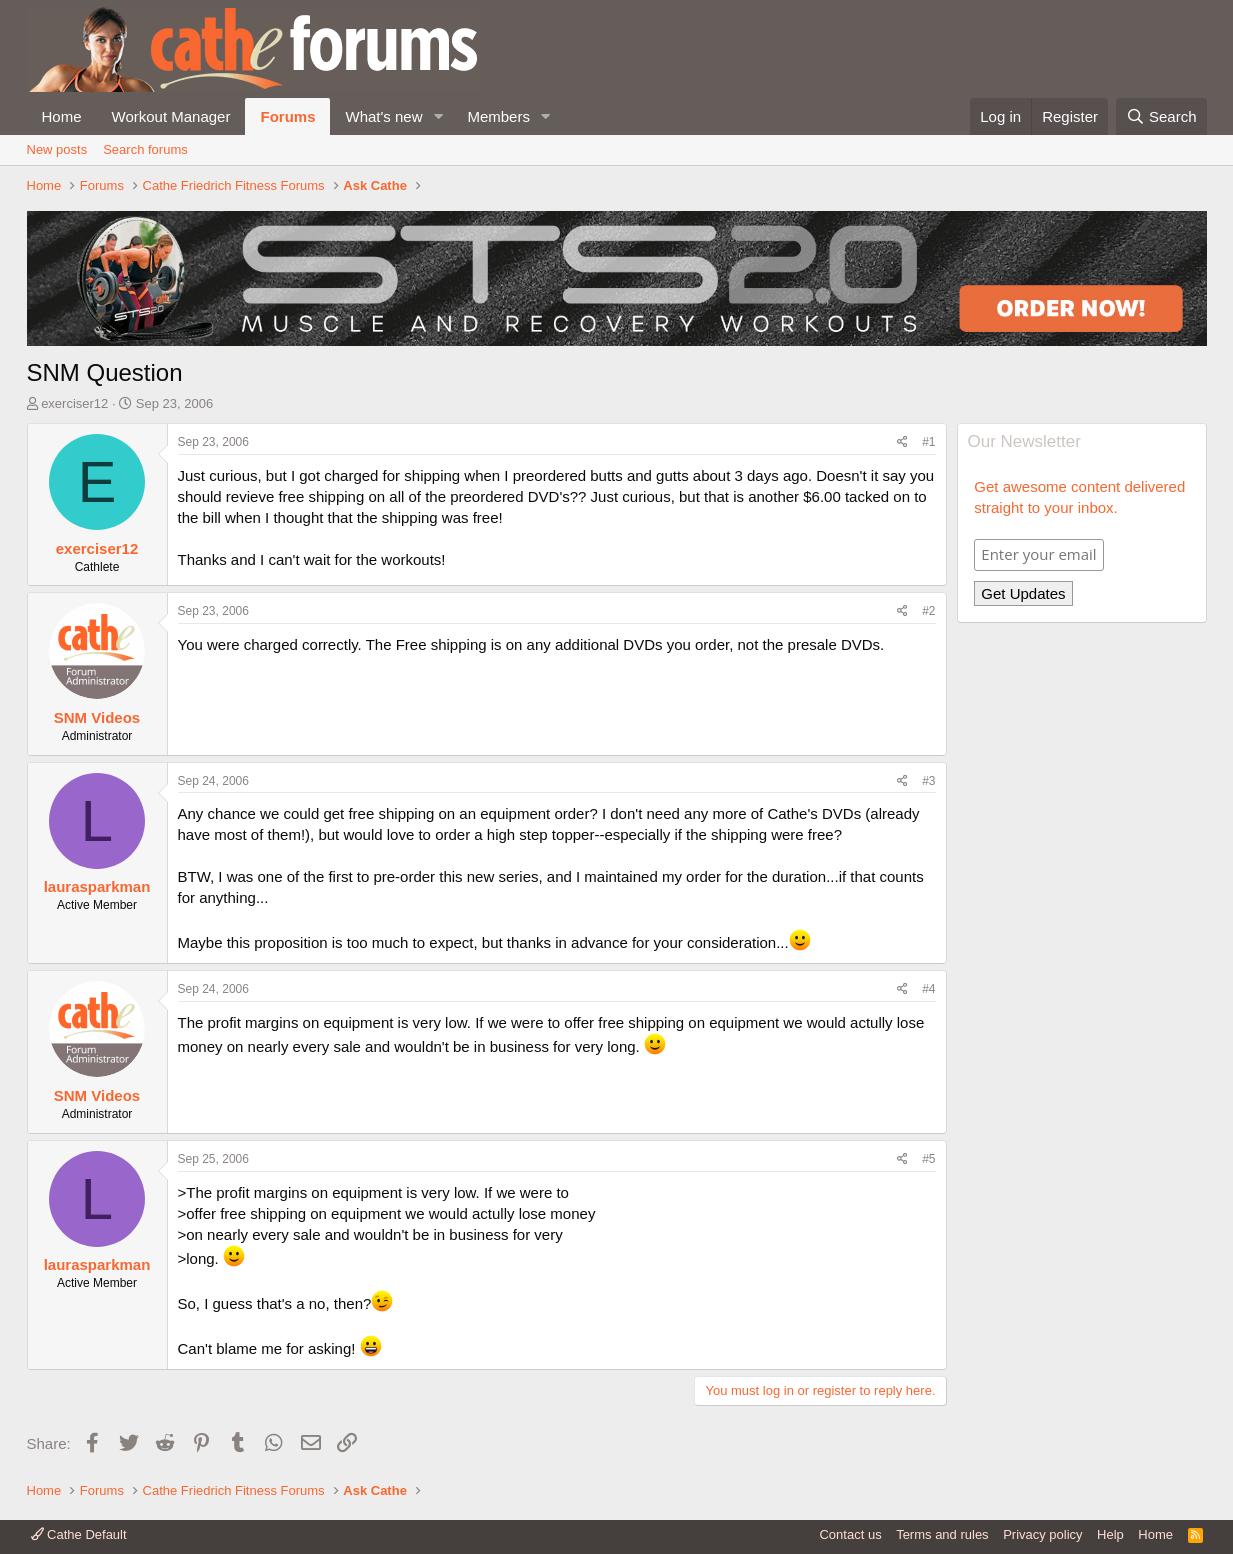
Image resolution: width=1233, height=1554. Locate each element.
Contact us (850, 1534)
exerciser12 (74, 403)
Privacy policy (1042, 1534)
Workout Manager (171, 116)
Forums (287, 116)
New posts (57, 149)
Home (62, 116)
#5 (928, 1159)
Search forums (145, 149)
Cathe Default (79, 1534)
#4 (928, 989)
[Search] (1161, 116)
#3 (928, 781)
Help (1110, 1534)
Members (498, 116)
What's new (383, 116)
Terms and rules (942, 1534)
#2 (928, 611)
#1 (928, 442)
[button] (438, 116)
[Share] (902, 442)
